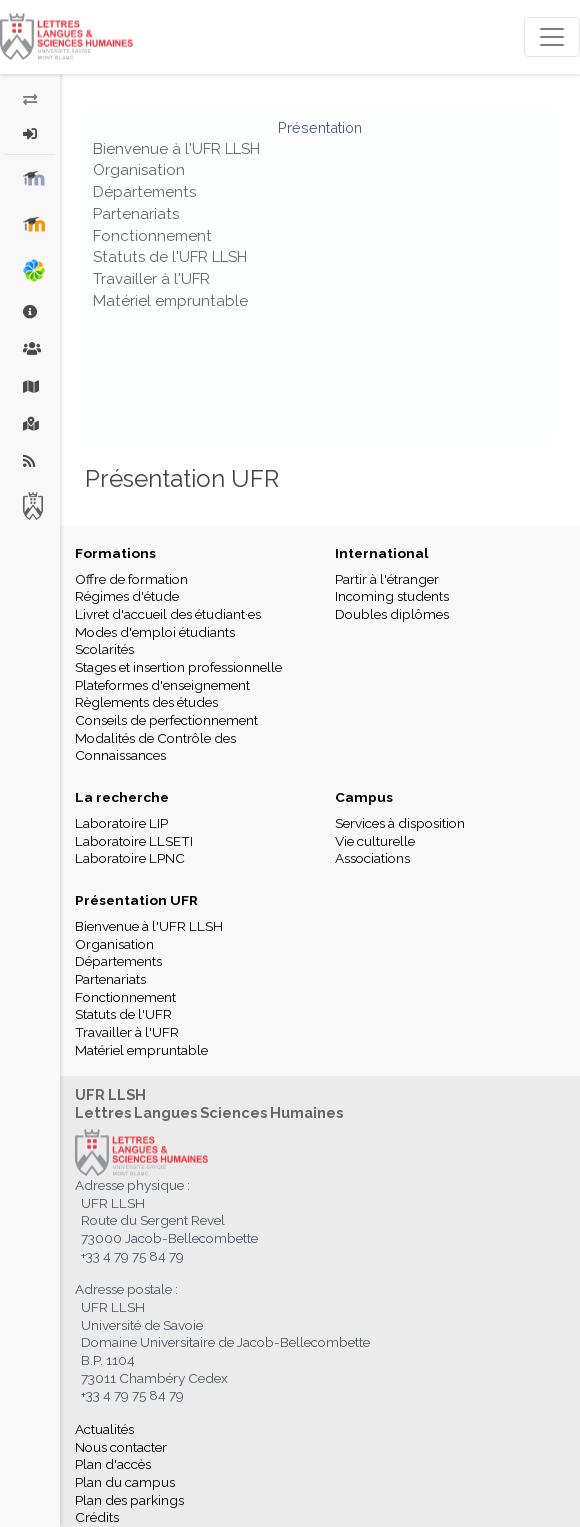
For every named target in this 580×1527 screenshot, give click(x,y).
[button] (30, 134)
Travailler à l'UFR (151, 279)
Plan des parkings (129, 1500)
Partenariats (136, 214)
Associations (372, 858)
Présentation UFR (136, 900)
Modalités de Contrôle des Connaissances (155, 747)
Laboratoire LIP (121, 823)
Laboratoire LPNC (130, 858)
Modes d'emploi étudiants (155, 632)
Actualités (104, 1429)
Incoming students (392, 596)
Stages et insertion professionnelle (178, 667)
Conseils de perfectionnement (166, 720)
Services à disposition (400, 823)
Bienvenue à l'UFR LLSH (176, 149)
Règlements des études (146, 702)
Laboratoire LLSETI (134, 841)
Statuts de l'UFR (123, 1014)
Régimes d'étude (127, 596)
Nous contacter (121, 1447)
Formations (115, 553)
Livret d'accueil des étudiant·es (168, 614)
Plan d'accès (113, 1464)
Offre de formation (131, 579)
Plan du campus (125, 1482)
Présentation (320, 127)
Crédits (97, 1517)
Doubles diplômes (392, 614)
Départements (144, 192)
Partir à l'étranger (387, 579)
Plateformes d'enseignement (162, 685)
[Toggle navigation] (552, 37)
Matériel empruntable (170, 301)
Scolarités (104, 649)
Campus (364, 797)
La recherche (122, 797)
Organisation (139, 170)
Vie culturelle (375, 841)
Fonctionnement (152, 236)
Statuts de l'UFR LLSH (170, 257)
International (382, 553)
